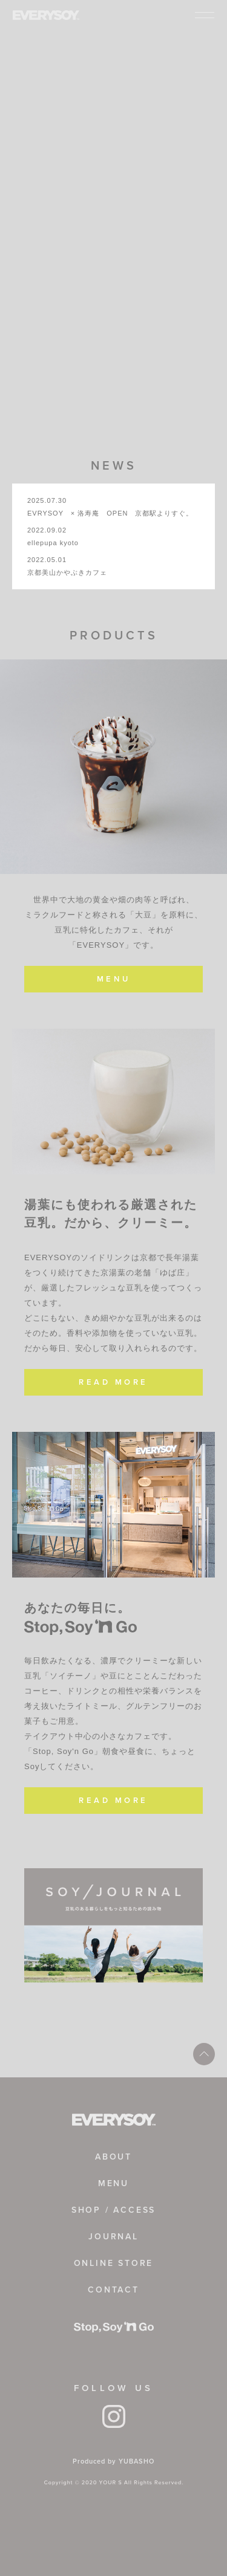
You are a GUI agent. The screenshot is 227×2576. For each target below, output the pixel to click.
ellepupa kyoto (53, 542)
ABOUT (113, 2156)
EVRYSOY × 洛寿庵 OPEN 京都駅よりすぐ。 (110, 513)
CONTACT (113, 2289)
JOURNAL (113, 2236)
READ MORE (113, 1382)
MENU (113, 979)
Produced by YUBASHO (113, 2461)
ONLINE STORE (114, 2263)
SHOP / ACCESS (113, 2210)
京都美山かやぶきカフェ (67, 572)
